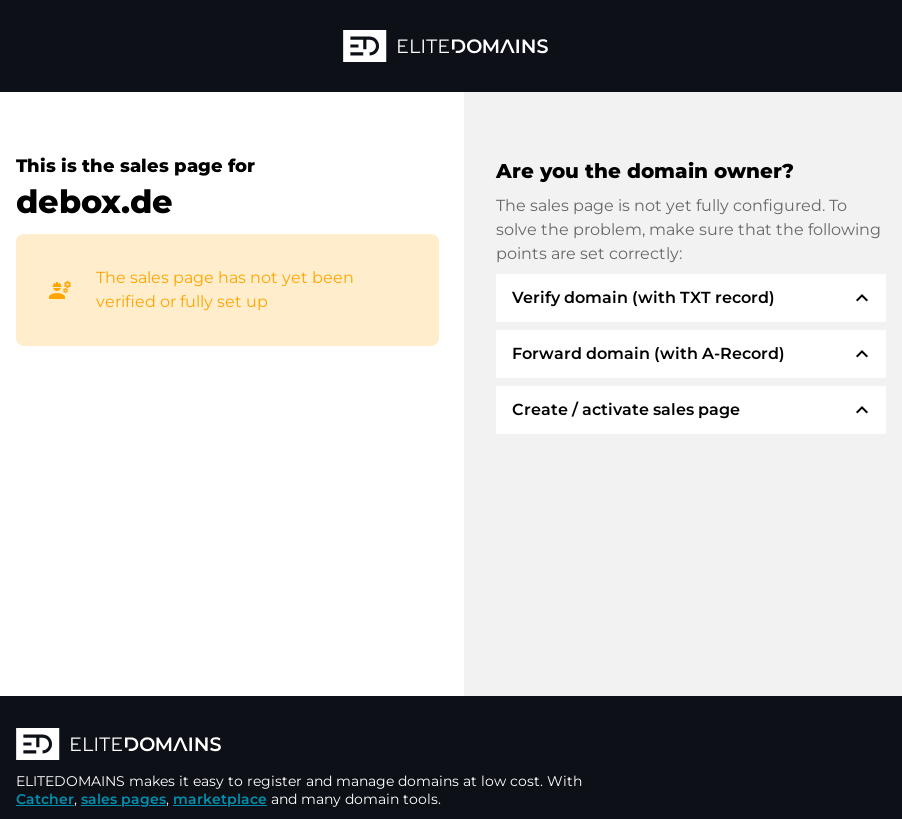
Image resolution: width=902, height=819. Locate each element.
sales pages (123, 799)
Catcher (45, 799)
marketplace (220, 799)
